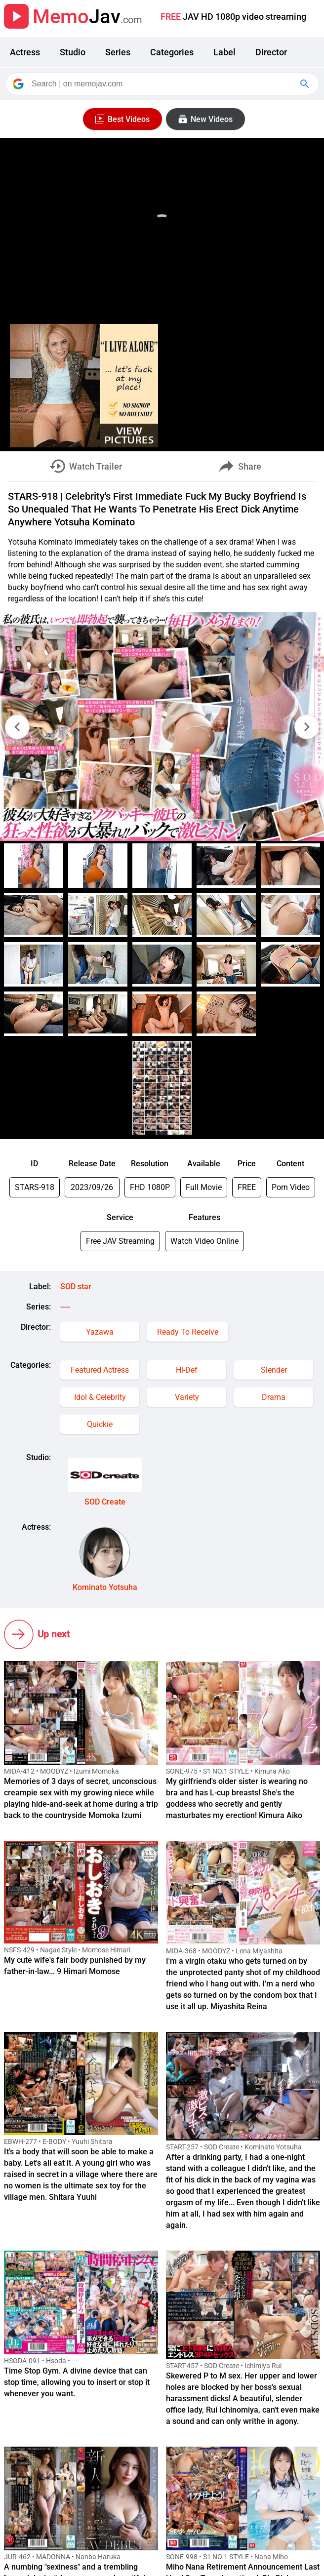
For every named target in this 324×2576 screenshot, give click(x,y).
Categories (172, 52)
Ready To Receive (187, 1332)
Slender (274, 1370)
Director (271, 52)
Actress (25, 52)
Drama (273, 1397)
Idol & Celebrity (100, 1397)
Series (117, 52)
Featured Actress (100, 1370)
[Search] (163, 84)
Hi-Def (187, 1370)
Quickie (100, 1424)
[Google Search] (306, 84)
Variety (187, 1397)
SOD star (75, 1286)
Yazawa (100, 1332)
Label (224, 52)
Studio (72, 52)
